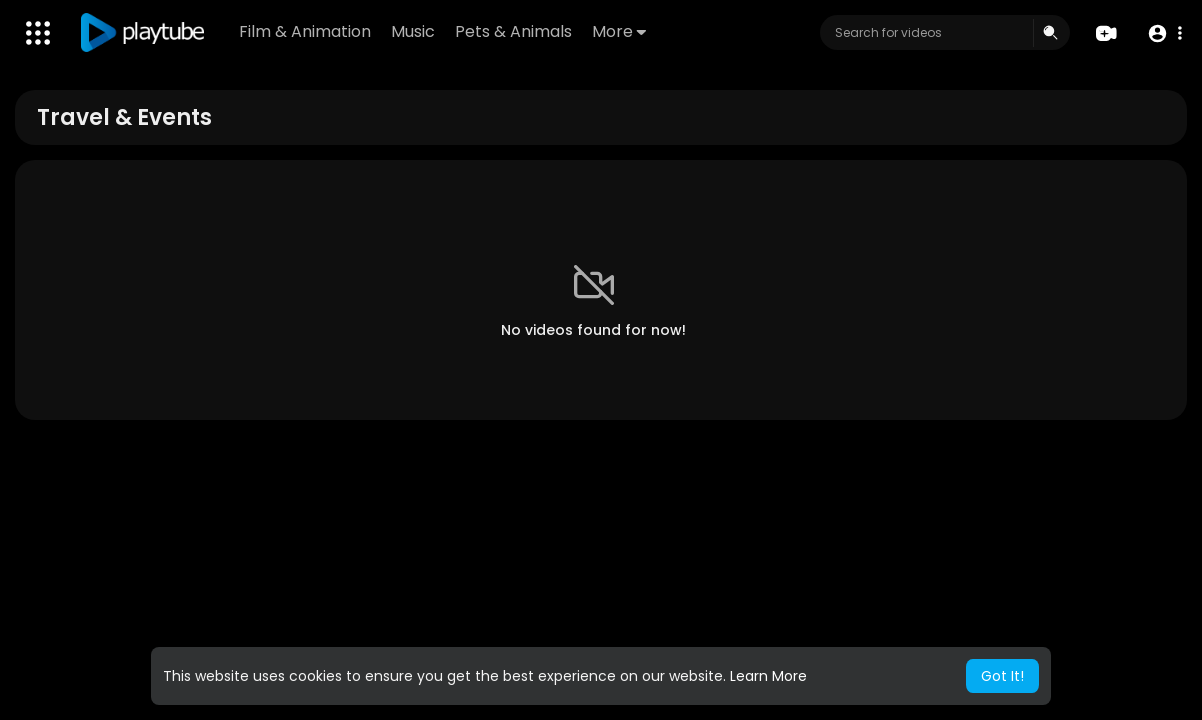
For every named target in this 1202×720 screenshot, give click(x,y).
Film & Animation (305, 31)
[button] (1164, 33)
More (619, 31)
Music (413, 31)
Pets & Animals (513, 31)
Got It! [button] (1002, 676)
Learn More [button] (768, 676)
